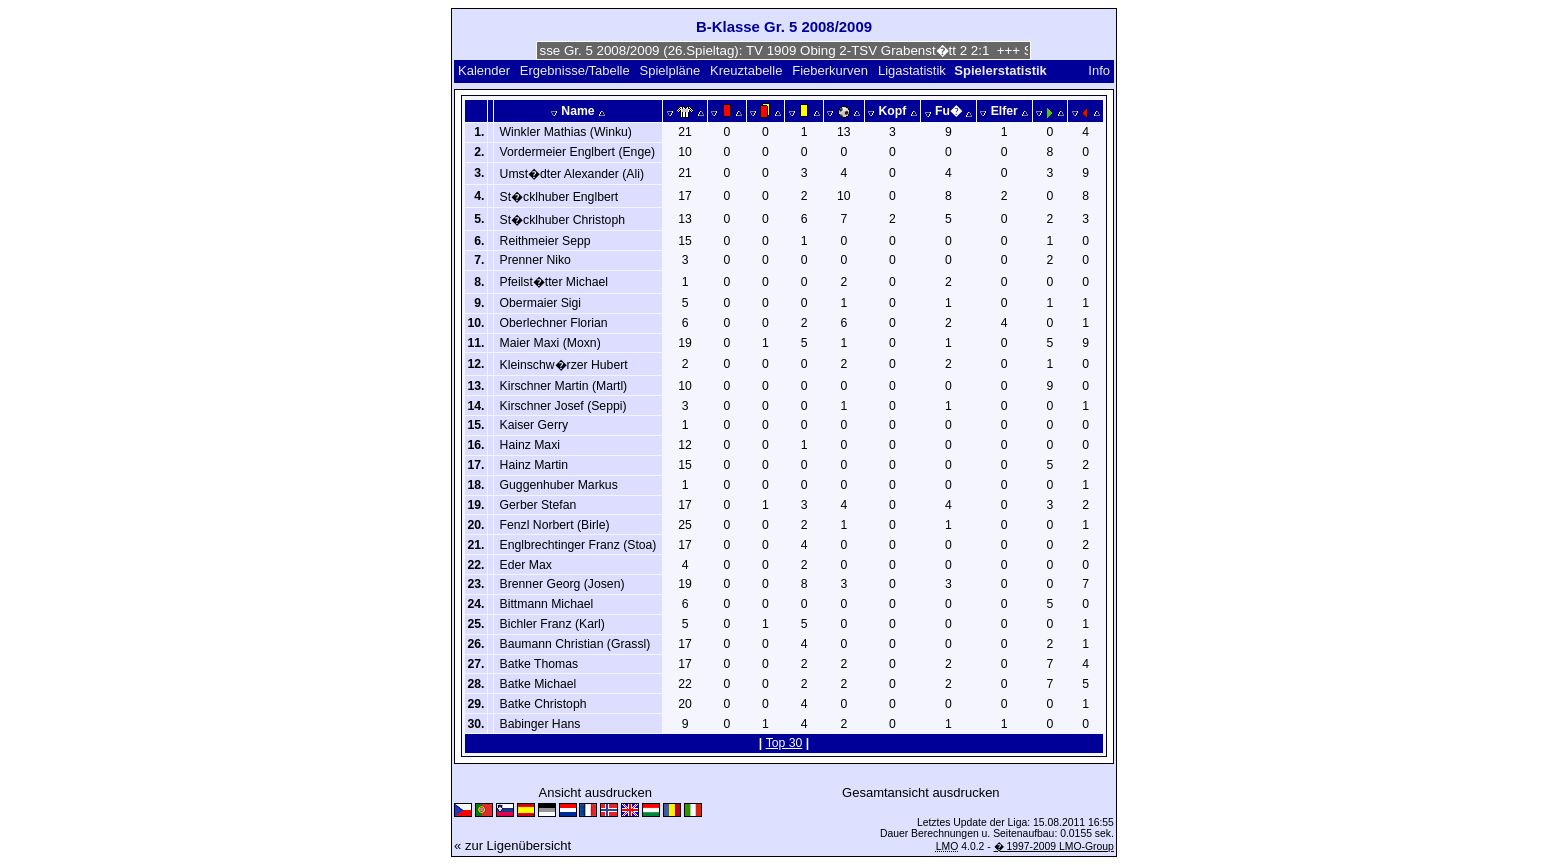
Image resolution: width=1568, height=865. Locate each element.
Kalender (484, 70)
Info (1099, 70)
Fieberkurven (830, 70)
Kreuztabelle (746, 70)
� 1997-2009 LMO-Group (1054, 846)
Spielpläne (670, 70)
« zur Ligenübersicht (512, 845)
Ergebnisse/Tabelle (575, 70)
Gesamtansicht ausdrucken (921, 792)
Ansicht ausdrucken (595, 792)
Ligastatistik (912, 70)
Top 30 (784, 743)
